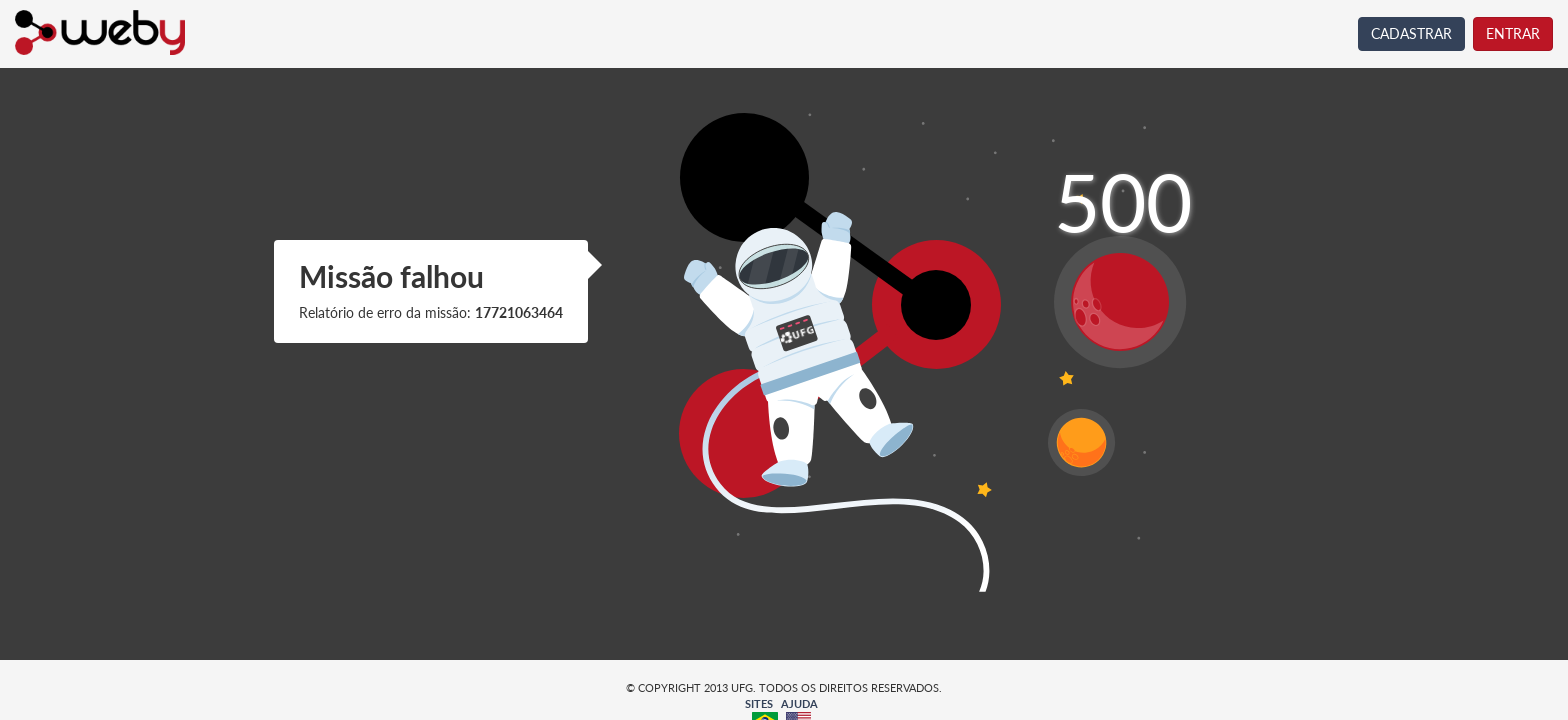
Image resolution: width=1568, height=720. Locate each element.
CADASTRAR (1411, 33)
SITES (759, 703)
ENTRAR (1513, 33)
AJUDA (799, 703)
